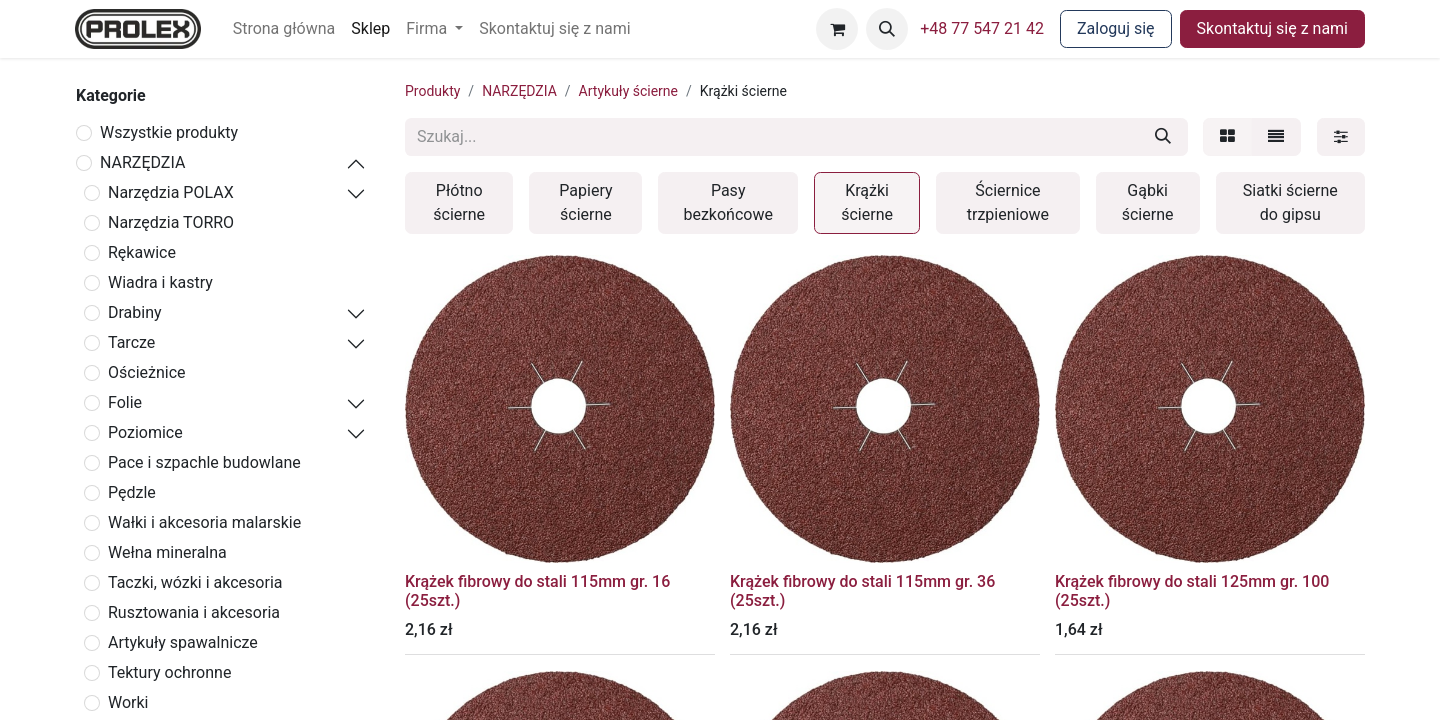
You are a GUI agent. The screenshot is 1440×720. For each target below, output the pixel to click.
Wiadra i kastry (160, 282)
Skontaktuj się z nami (1272, 28)
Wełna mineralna (167, 552)
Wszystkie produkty (169, 132)
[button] (887, 29)
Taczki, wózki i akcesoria (195, 582)
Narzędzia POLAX (171, 192)
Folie (125, 402)
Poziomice (145, 432)
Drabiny (135, 312)
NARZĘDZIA (142, 162)
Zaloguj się (1116, 28)
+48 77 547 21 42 (982, 28)
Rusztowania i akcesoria (194, 612)
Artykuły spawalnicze (183, 642)
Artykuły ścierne (628, 91)
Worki (128, 702)
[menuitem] (284, 29)
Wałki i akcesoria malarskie (204, 522)
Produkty (432, 91)
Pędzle (132, 492)
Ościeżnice (147, 372)
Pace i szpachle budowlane (204, 462)
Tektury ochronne (169, 672)
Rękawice (142, 252)
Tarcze (131, 342)
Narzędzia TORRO (171, 222)
